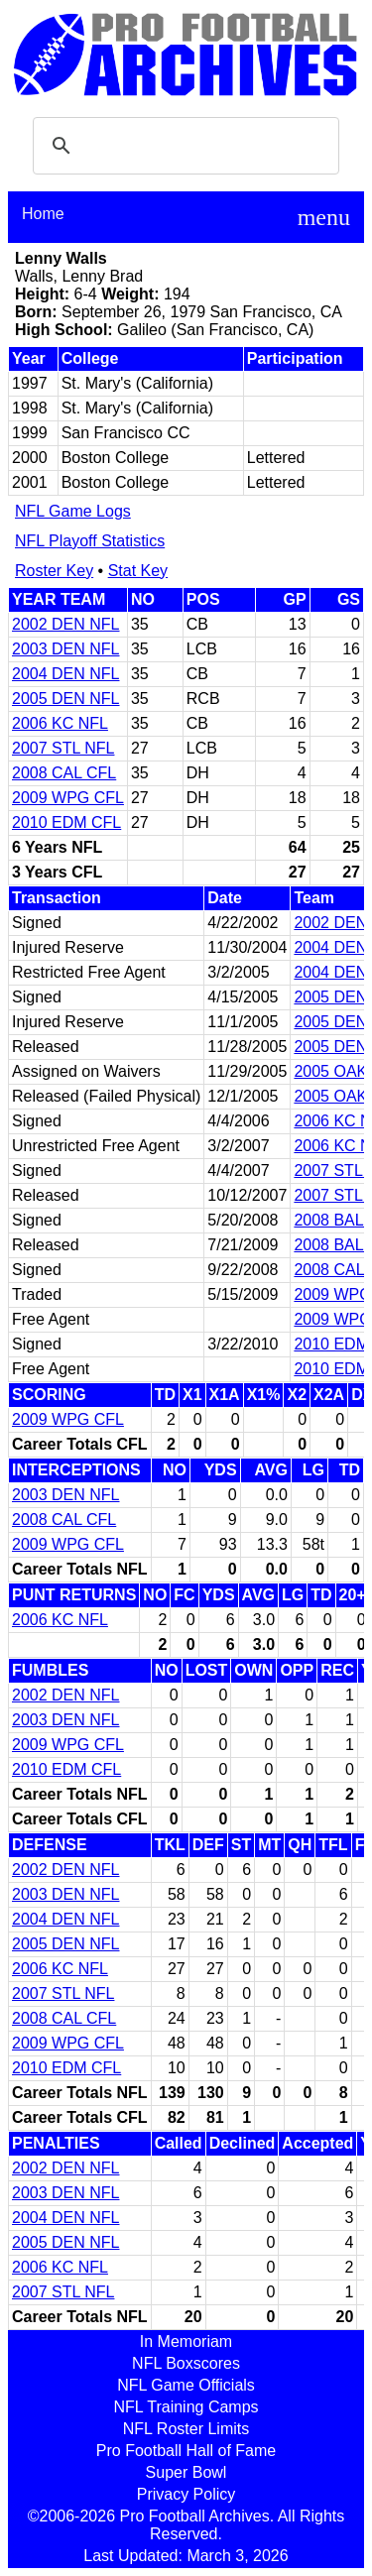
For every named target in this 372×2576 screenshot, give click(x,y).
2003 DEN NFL (66, 649)
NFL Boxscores (186, 2363)
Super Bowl (186, 2472)
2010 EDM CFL (66, 822)
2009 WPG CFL (68, 797)
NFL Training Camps (185, 2407)
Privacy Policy (186, 2494)
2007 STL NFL (63, 748)
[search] (183, 146)
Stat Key (138, 570)
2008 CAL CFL (64, 772)
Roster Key (54, 570)
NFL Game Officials (186, 2385)
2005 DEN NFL (66, 698)
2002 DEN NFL (66, 624)
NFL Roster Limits (186, 2428)
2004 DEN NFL (66, 673)
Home (43, 213)
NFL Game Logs (73, 511)
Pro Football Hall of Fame (186, 2450)
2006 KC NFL (60, 723)
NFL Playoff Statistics (90, 540)
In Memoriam (186, 2341)
